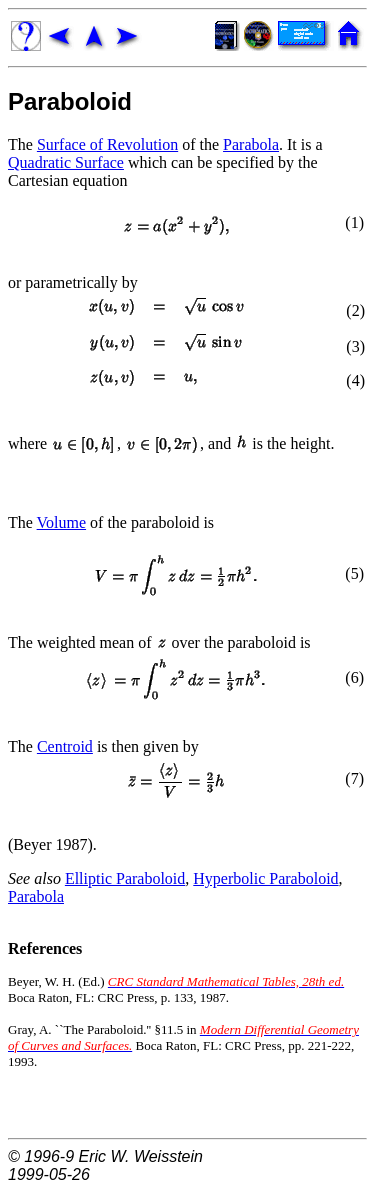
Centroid (65, 746)
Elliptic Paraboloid (125, 878)
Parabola (251, 144)
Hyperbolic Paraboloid (265, 878)
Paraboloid (70, 101)
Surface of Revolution (107, 144)
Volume (61, 522)
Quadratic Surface (66, 162)
